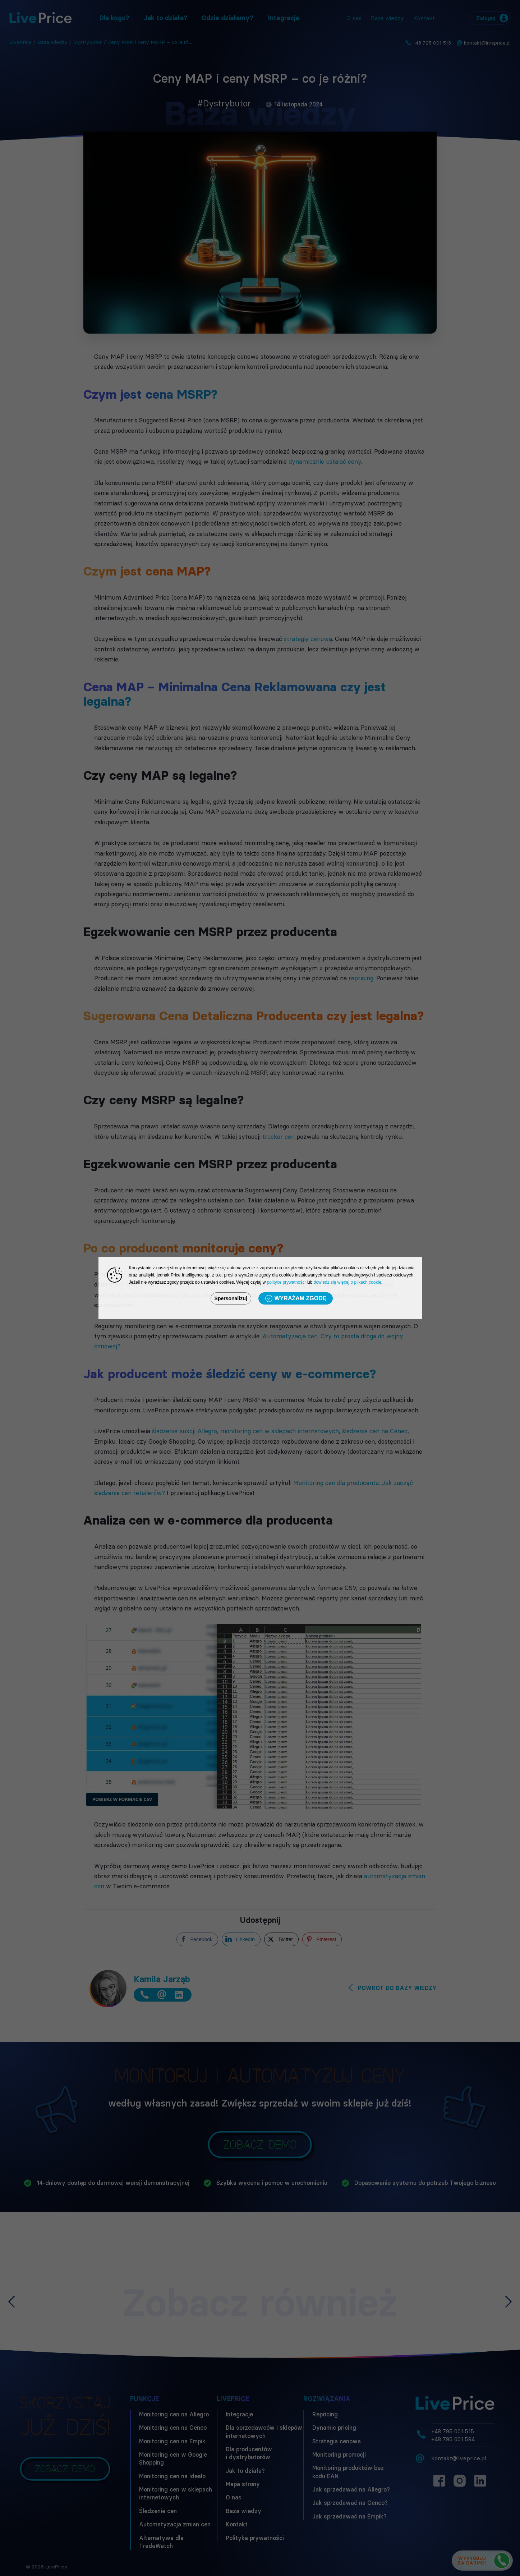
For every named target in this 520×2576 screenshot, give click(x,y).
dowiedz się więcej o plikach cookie (347, 1282)
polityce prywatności (286, 1282)
